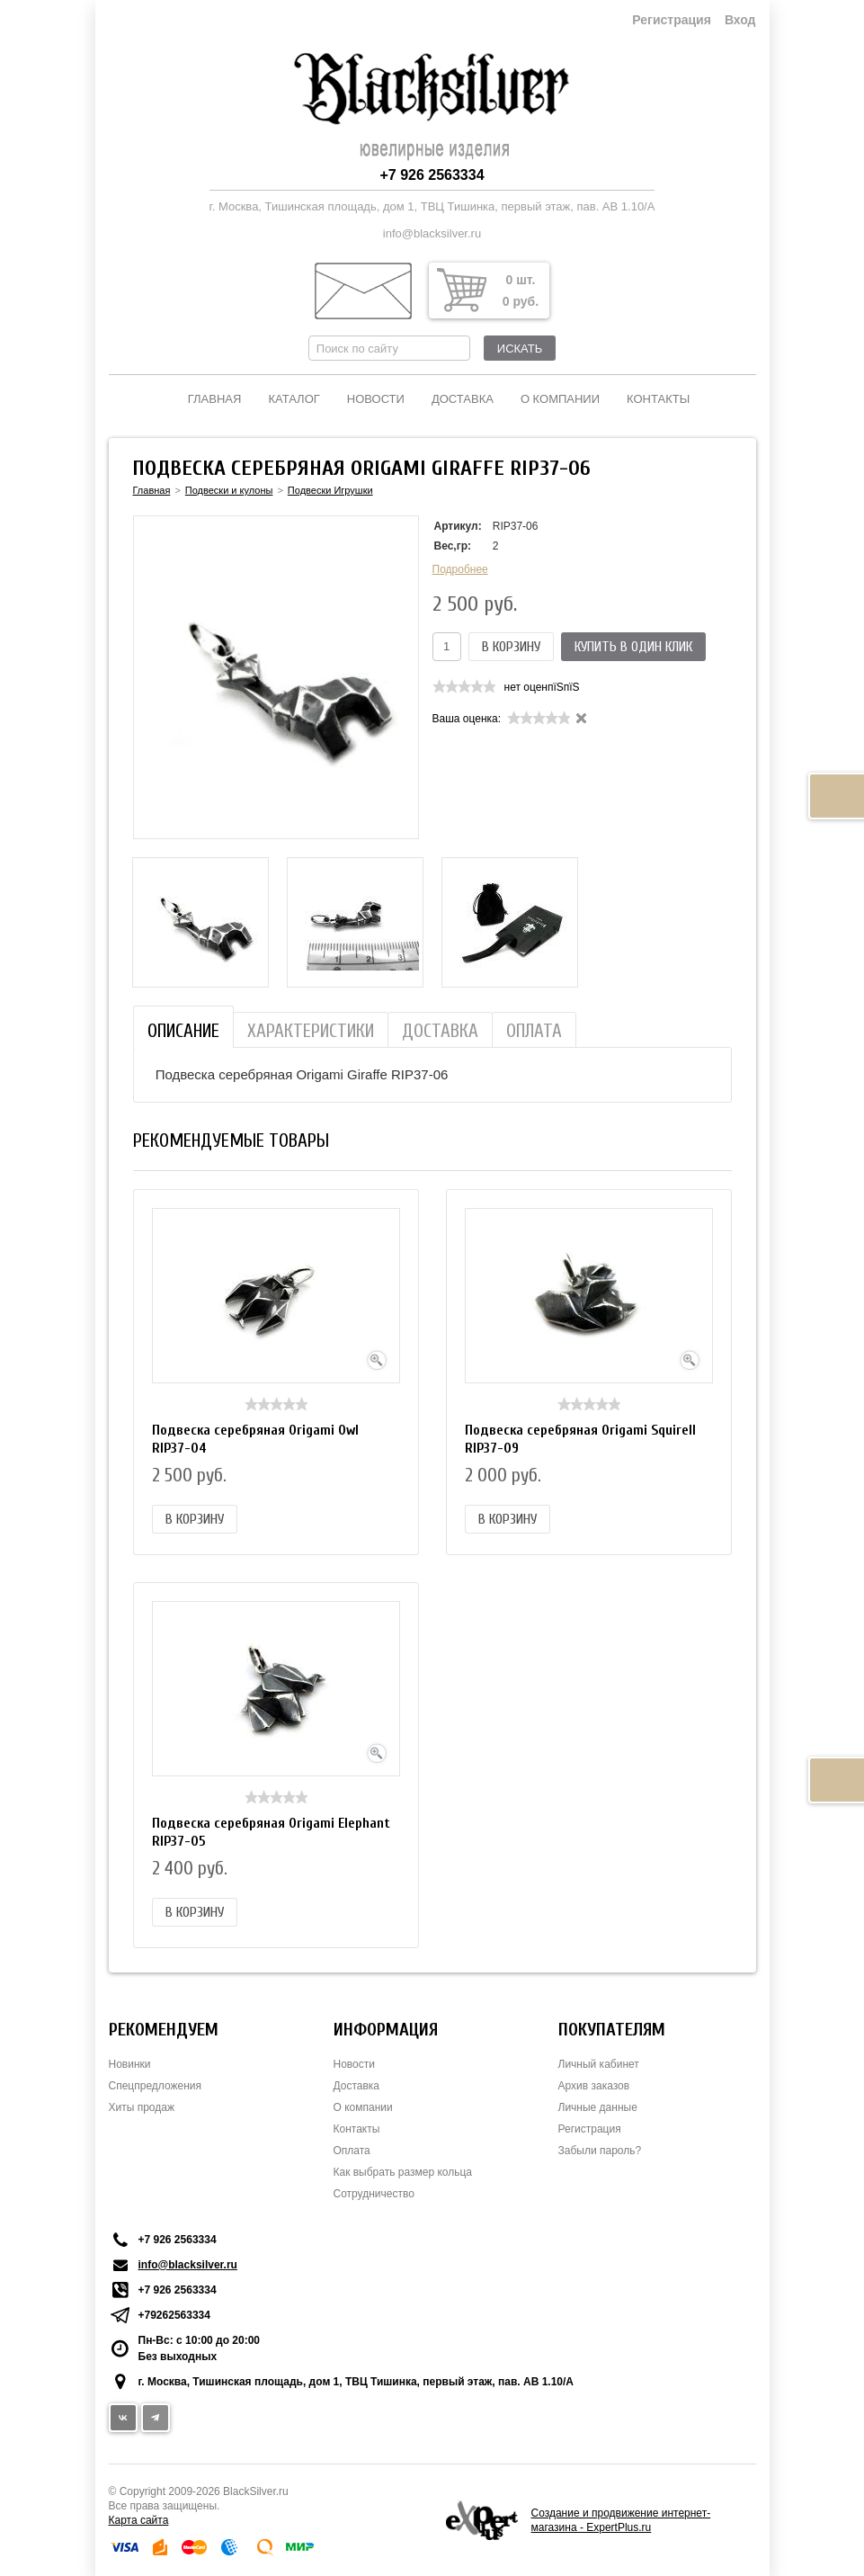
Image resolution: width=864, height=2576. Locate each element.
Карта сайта (139, 2520)
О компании (560, 399)
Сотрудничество (374, 2193)
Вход (740, 20)
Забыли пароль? (600, 2150)
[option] (200, 922)
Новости (376, 399)
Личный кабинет (598, 2064)
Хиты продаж (141, 2107)
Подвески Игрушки (330, 490)
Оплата (352, 2150)
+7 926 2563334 (431, 175)
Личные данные (597, 2107)
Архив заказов (594, 2086)
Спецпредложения (155, 2086)
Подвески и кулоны (229, 490)
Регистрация (671, 20)
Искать (519, 348)
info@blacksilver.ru (432, 233)
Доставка (463, 399)
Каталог (293, 399)
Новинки (130, 2064)
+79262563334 (174, 2315)
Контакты (658, 399)
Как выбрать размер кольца (403, 2172)
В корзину (511, 647)
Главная (215, 399)
